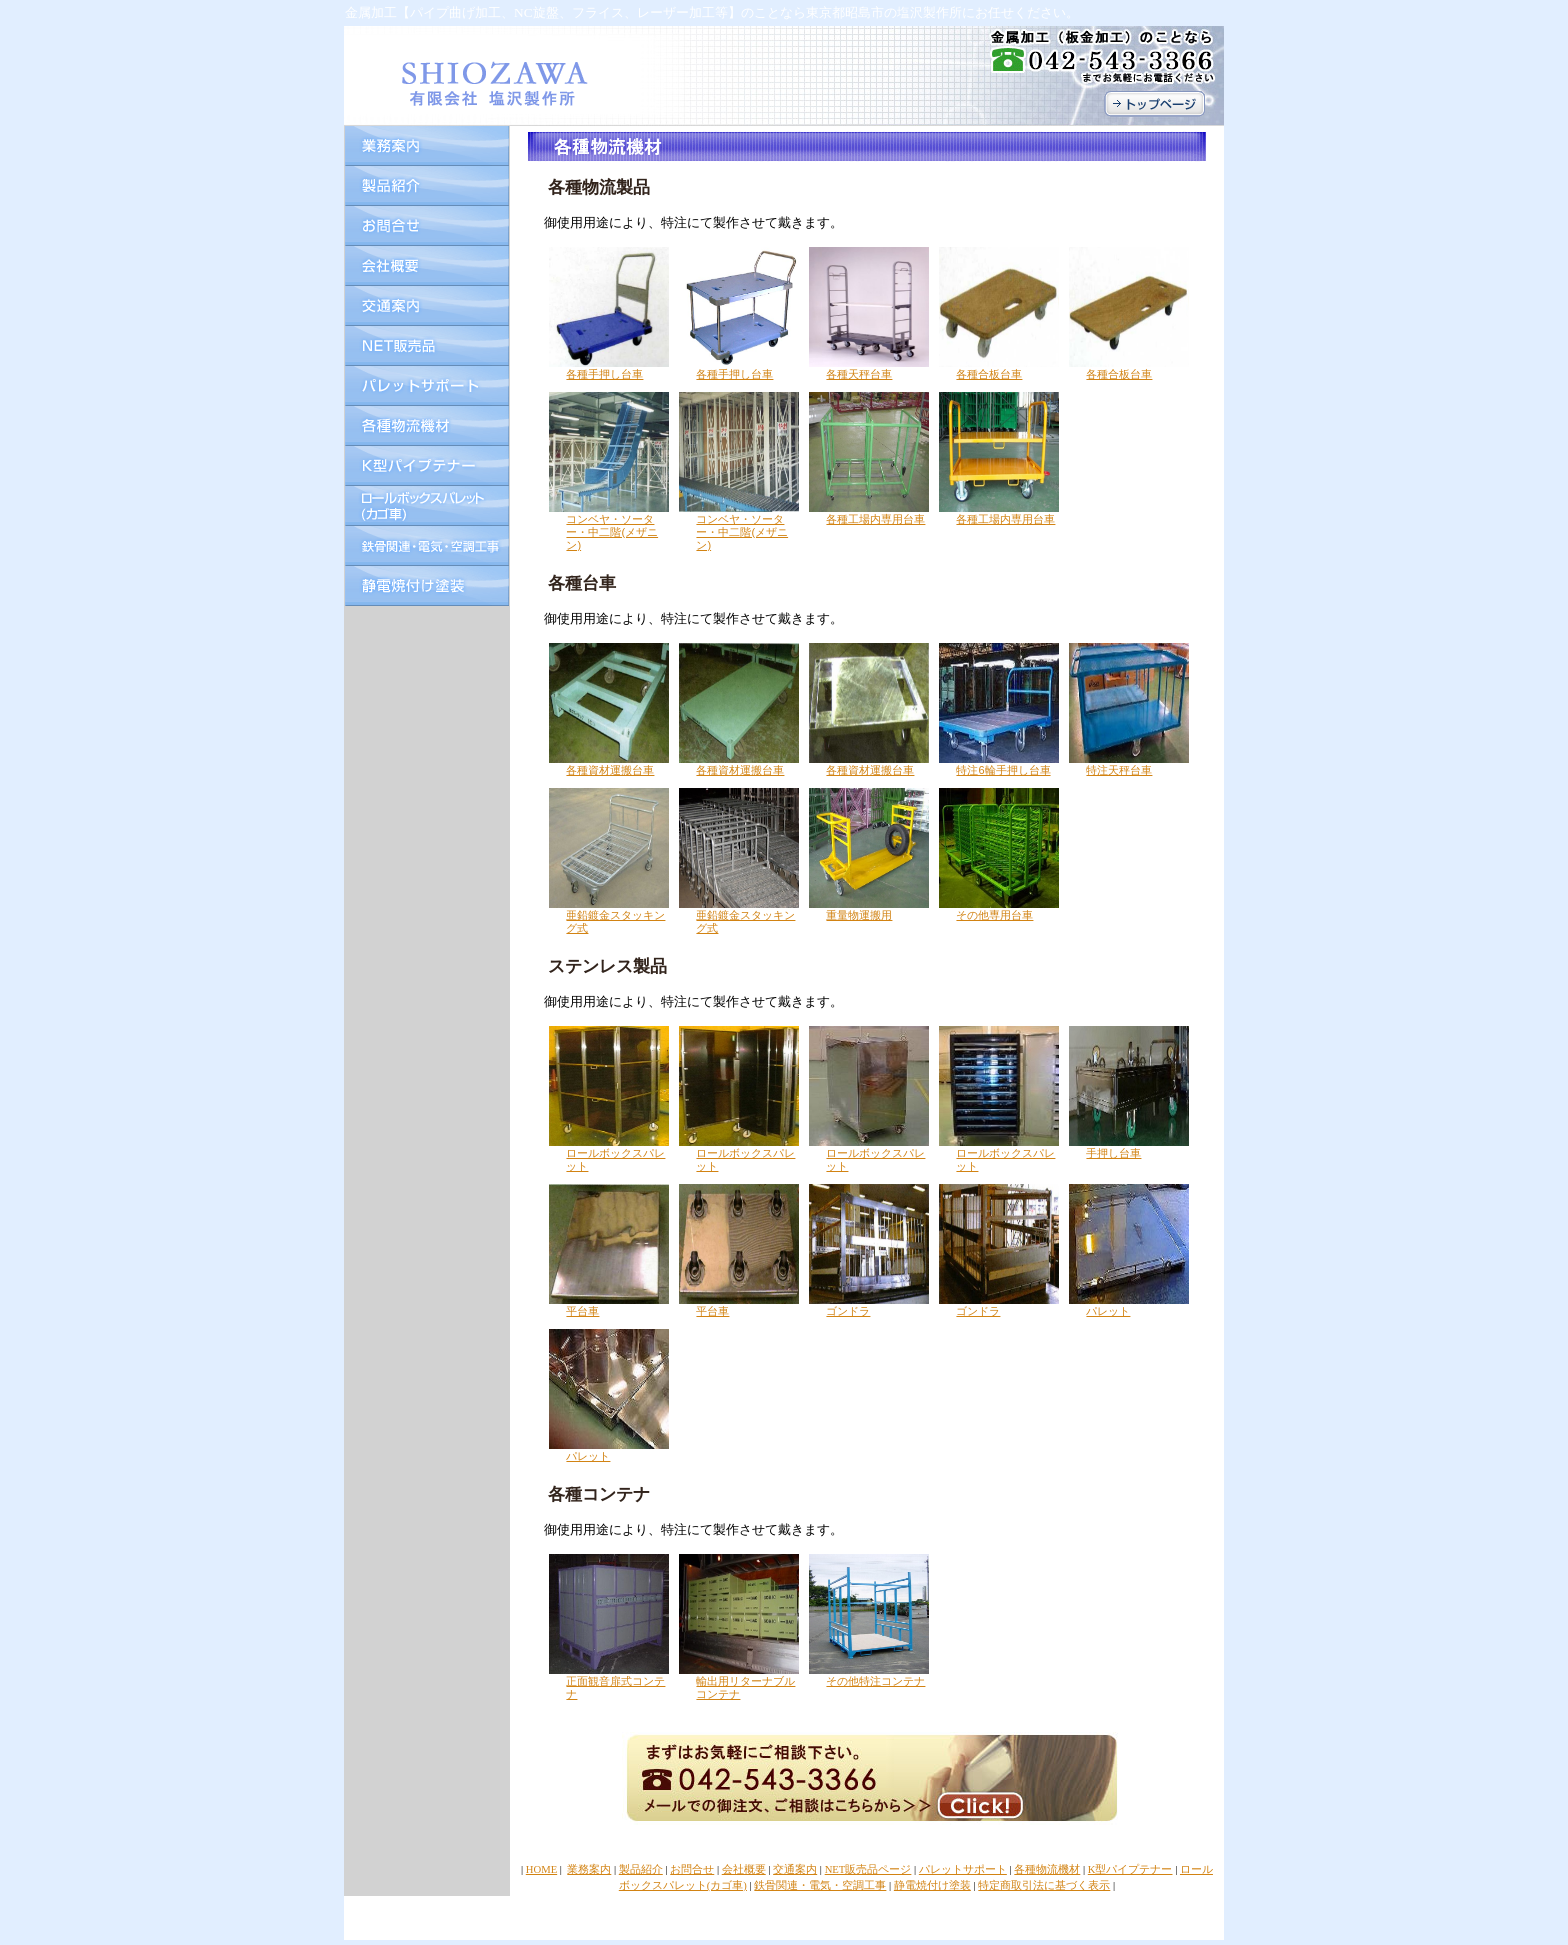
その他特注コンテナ (875, 1681)
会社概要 (744, 1869)
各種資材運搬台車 (610, 770)
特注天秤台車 (1119, 770)
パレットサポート (963, 1869)
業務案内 (589, 1869)
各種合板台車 (989, 374)
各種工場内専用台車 (875, 519)
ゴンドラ (848, 1311)
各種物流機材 (1047, 1869)
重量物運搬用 (859, 915)
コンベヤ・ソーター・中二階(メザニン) (612, 532)
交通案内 (795, 1869)
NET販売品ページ (868, 1869)
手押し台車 (1113, 1153)
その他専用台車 (994, 915)
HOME (541, 1869)
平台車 (582, 1311)
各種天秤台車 (859, 374)
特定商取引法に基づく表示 (1044, 1885)
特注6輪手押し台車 (1003, 770)
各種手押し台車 (604, 374)
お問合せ (692, 1869)
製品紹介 (641, 1869)
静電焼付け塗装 (932, 1885)
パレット (1108, 1311)
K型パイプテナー (1130, 1869)
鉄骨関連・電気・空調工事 (820, 1885)
